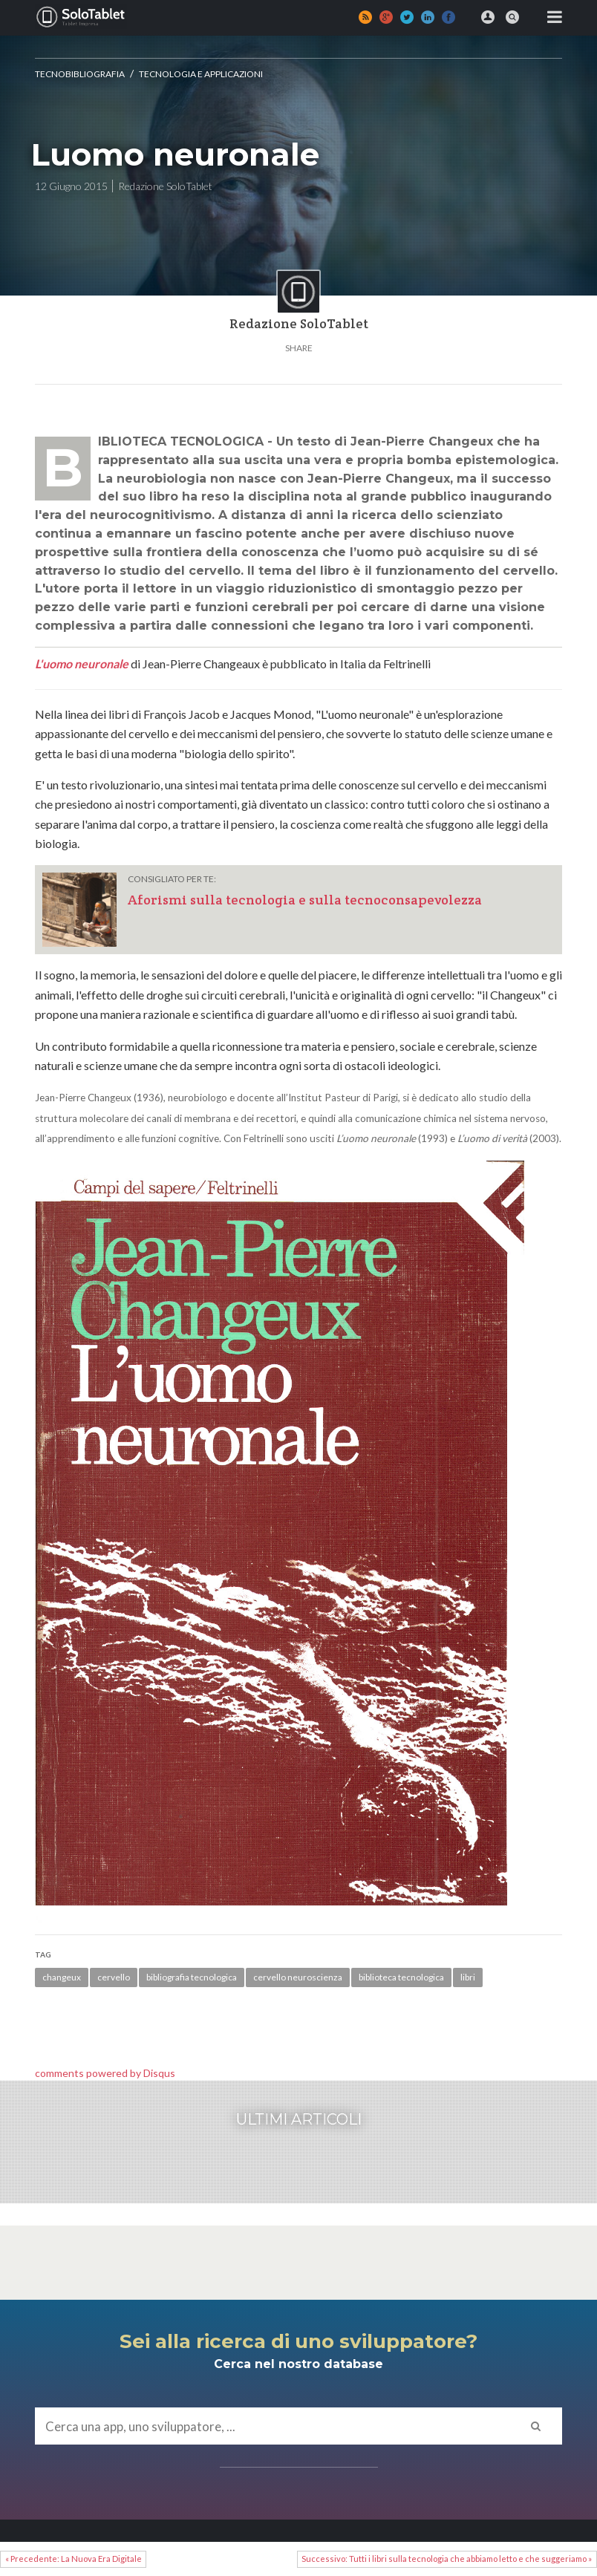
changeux (61, 1977)
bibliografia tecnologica (191, 1977)
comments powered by (105, 2073)
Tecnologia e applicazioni (201, 73)
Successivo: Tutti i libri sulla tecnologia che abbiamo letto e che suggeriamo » (446, 2558)
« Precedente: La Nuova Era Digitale (73, 2558)
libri (467, 1977)
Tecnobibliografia (80, 73)
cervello (113, 1977)
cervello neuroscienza (297, 1977)
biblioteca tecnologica (401, 1977)
